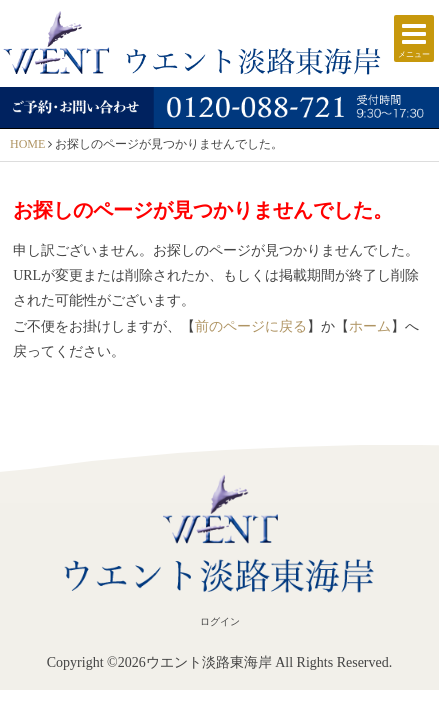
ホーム (370, 326)
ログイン (220, 621)
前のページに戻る (251, 326)
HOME (27, 144)
